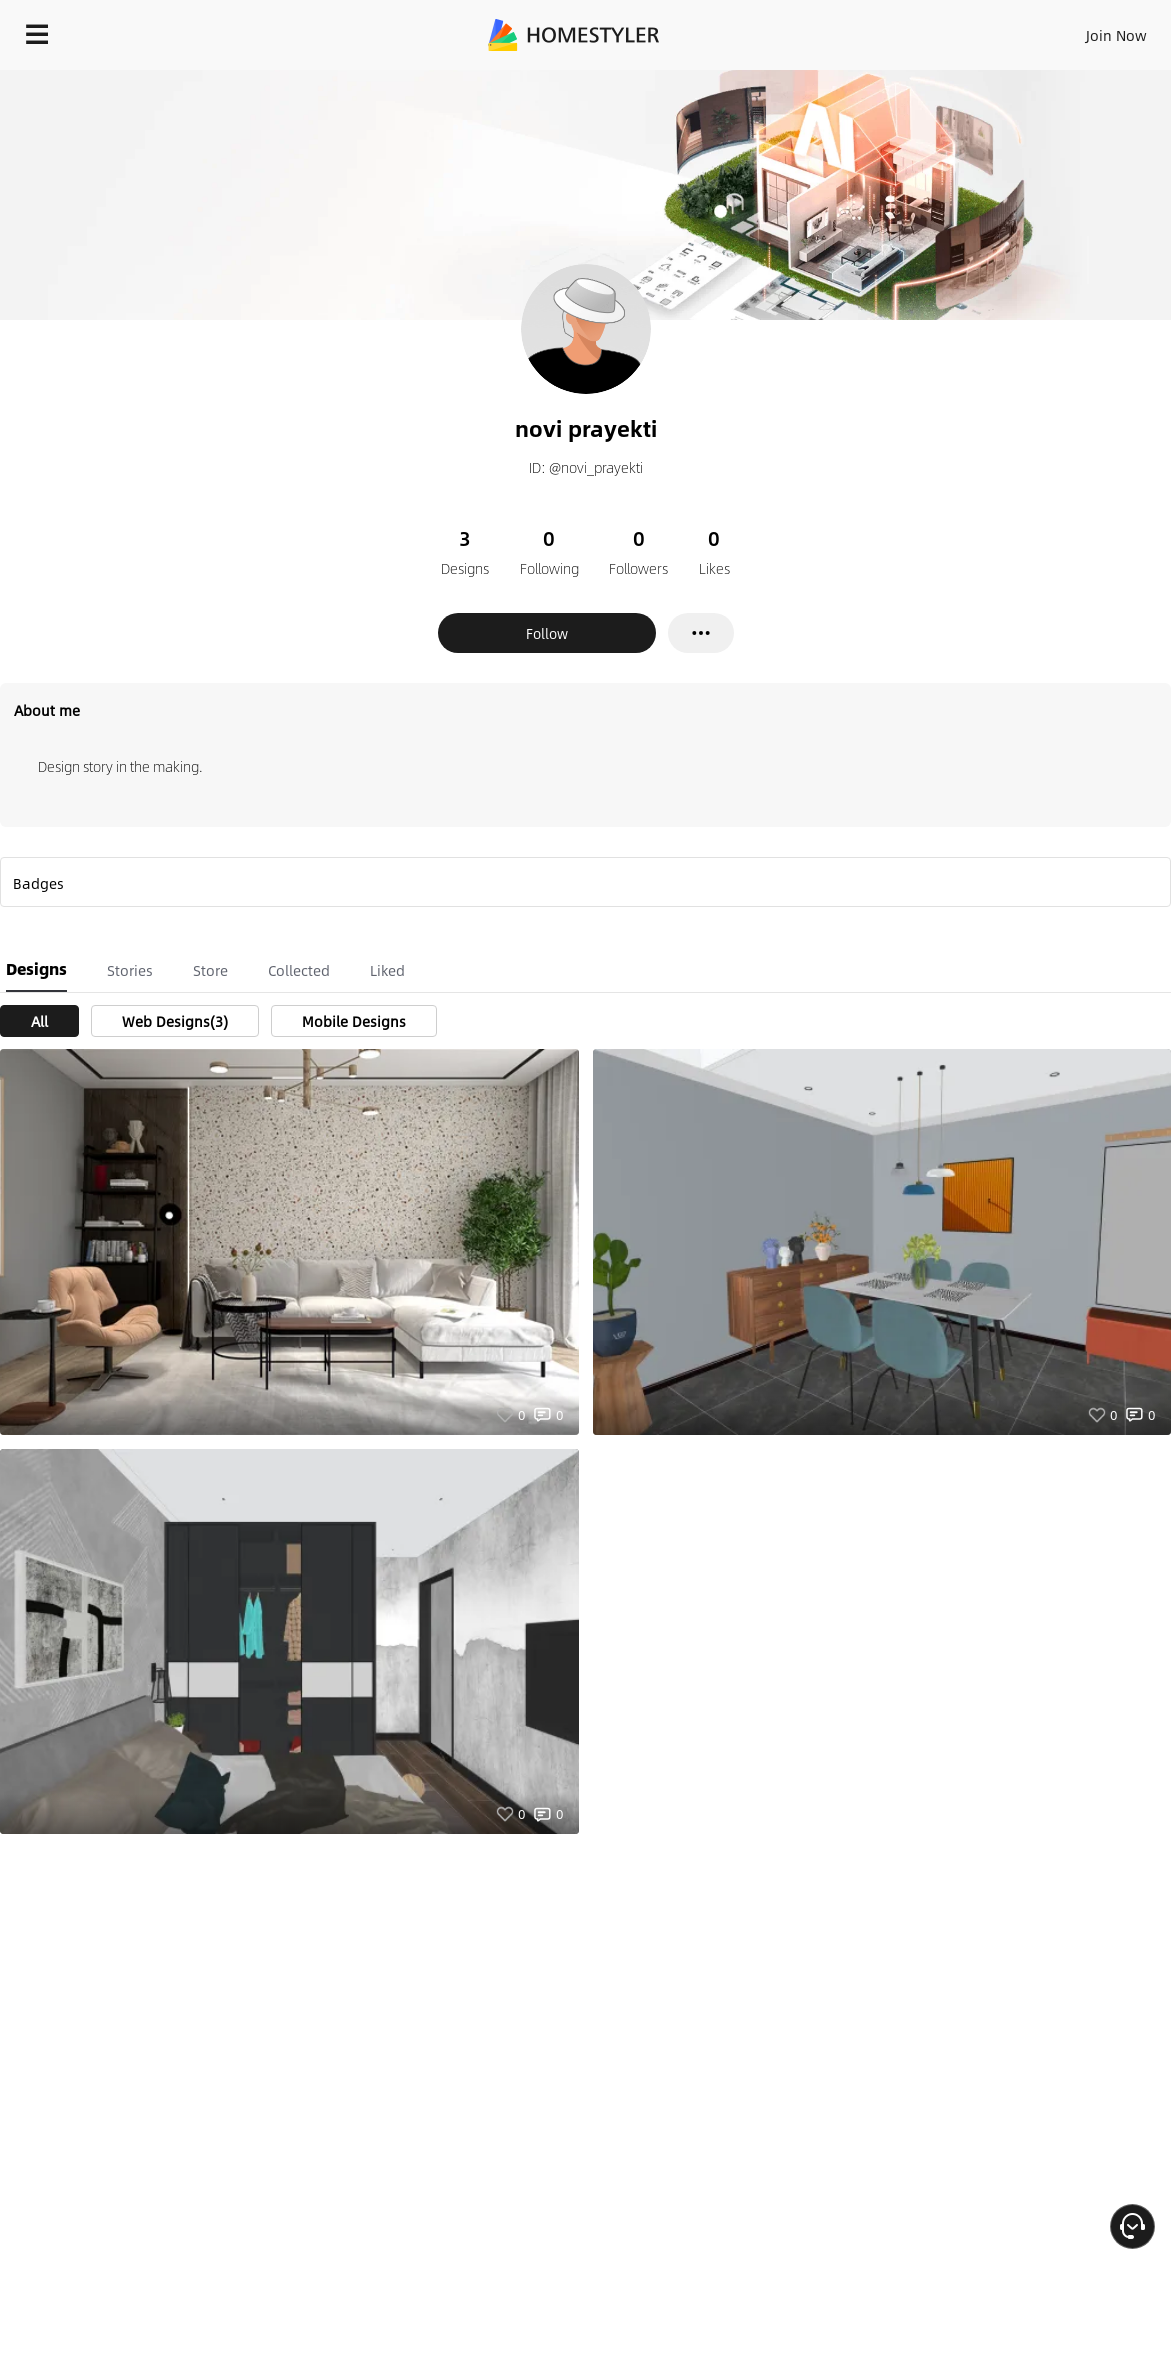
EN (945, 30)
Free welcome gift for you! (769, 80)
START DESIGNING (1071, 30)
